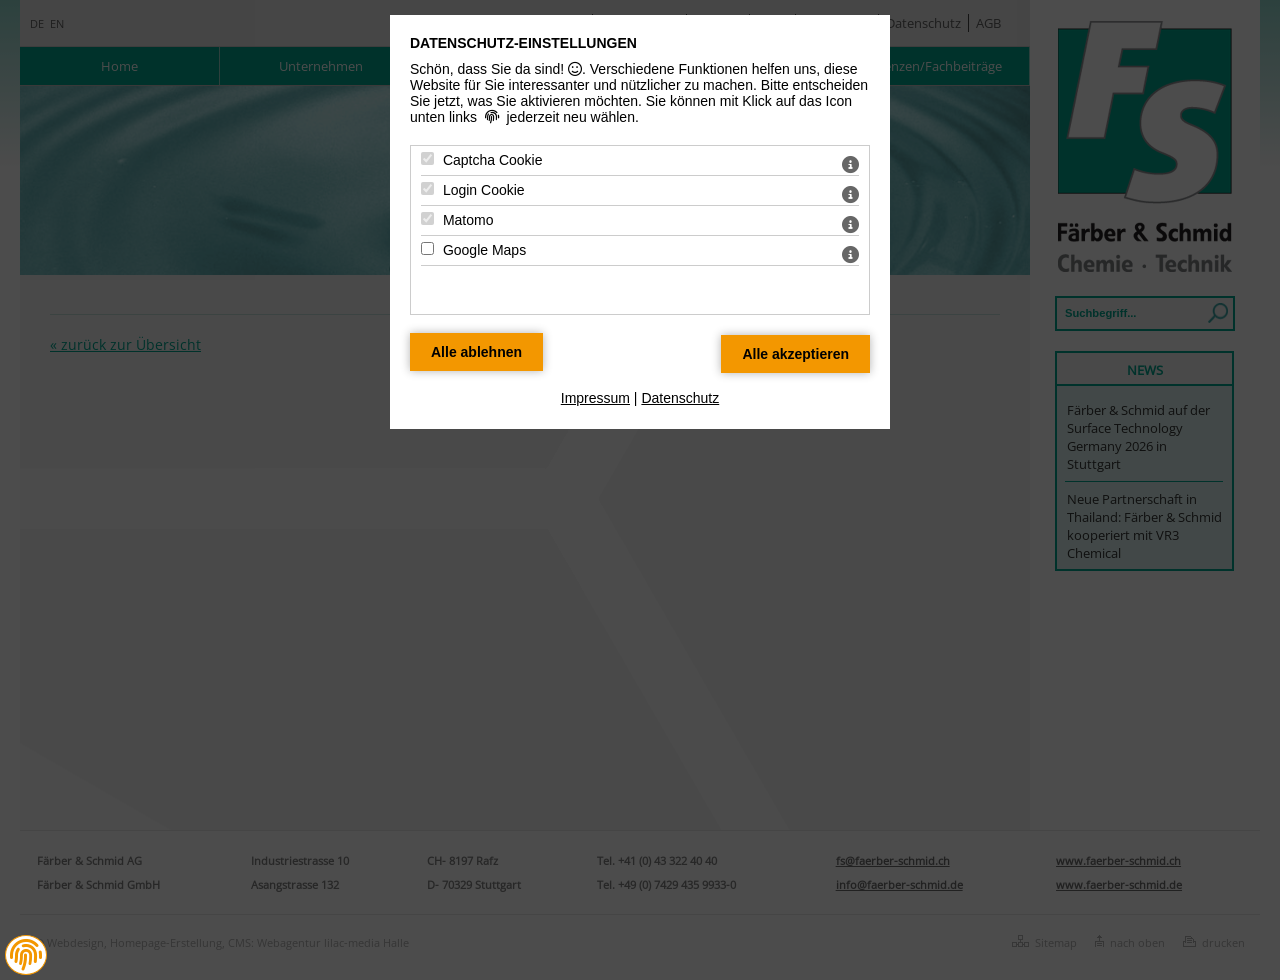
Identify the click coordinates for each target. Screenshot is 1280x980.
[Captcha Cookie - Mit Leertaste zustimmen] (427, 158)
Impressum (595, 398)
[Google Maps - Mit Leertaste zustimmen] (427, 248)
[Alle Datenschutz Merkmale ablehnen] (476, 352)
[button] (26, 955)
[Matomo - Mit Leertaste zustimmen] (427, 218)
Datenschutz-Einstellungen (523, 43)
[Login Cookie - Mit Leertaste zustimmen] (427, 188)
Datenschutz (680, 398)
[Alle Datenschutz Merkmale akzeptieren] (795, 354)
